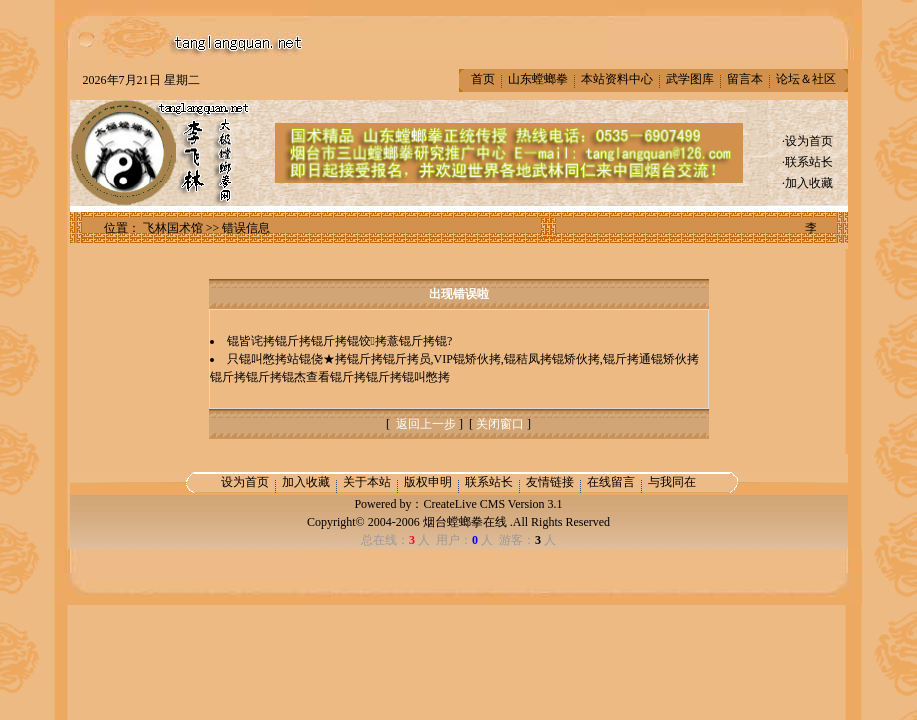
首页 (483, 79)
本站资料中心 (617, 79)
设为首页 (809, 141)
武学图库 (690, 79)
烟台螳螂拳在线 (465, 522)
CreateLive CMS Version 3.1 (492, 504)
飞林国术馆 (173, 228)
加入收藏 (809, 183)
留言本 (745, 79)
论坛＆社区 (806, 79)
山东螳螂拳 (538, 79)
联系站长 (809, 162)
